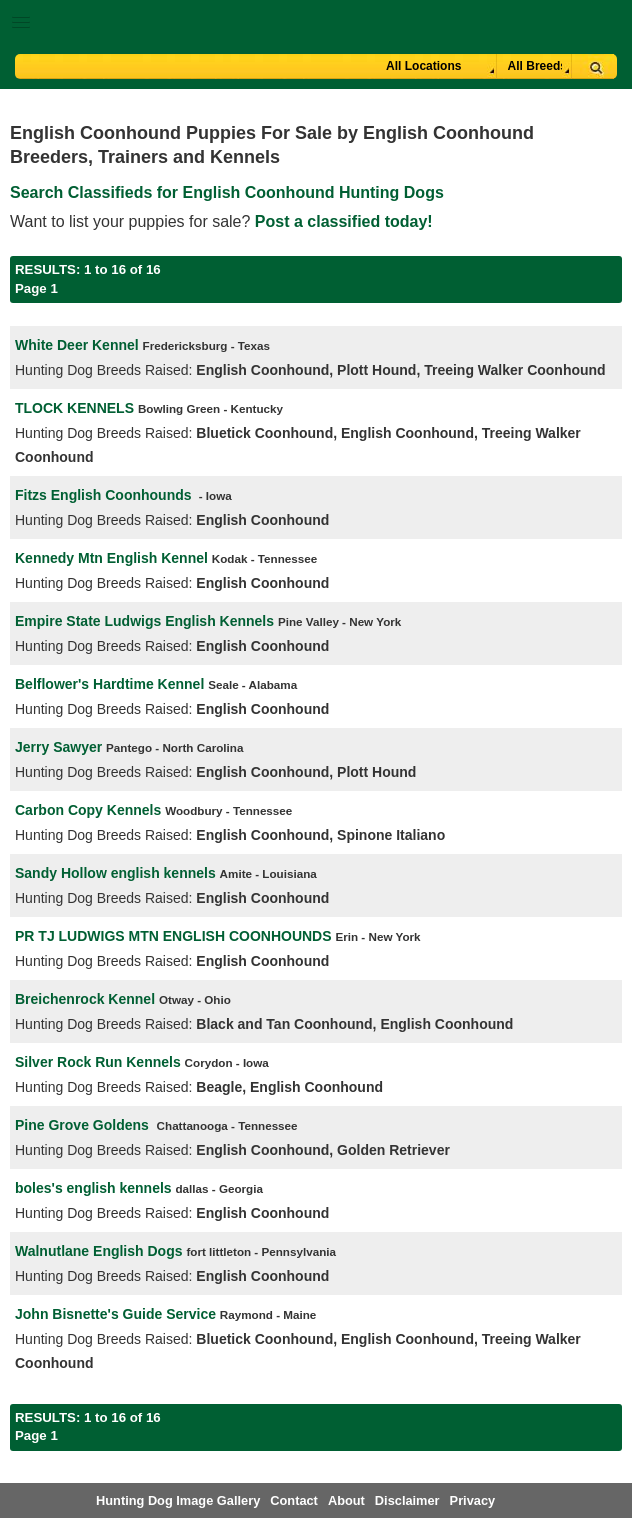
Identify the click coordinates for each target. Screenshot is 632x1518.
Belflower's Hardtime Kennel (109, 684)
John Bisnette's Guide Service (115, 1314)
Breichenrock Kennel (85, 999)
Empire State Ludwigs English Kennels (144, 621)
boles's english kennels (93, 1188)
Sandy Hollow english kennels (115, 873)
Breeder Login (609, 24)
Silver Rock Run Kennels (98, 1062)
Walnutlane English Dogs (99, 1251)
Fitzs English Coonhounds (103, 495)
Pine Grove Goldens (84, 1125)
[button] (316, 18)
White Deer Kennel (77, 345)
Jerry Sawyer (58, 747)
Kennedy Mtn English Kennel (111, 558)
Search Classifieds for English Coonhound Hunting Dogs (227, 192)
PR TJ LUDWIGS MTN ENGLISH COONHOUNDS (173, 936)
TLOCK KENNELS (74, 408)
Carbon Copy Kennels (88, 810)
